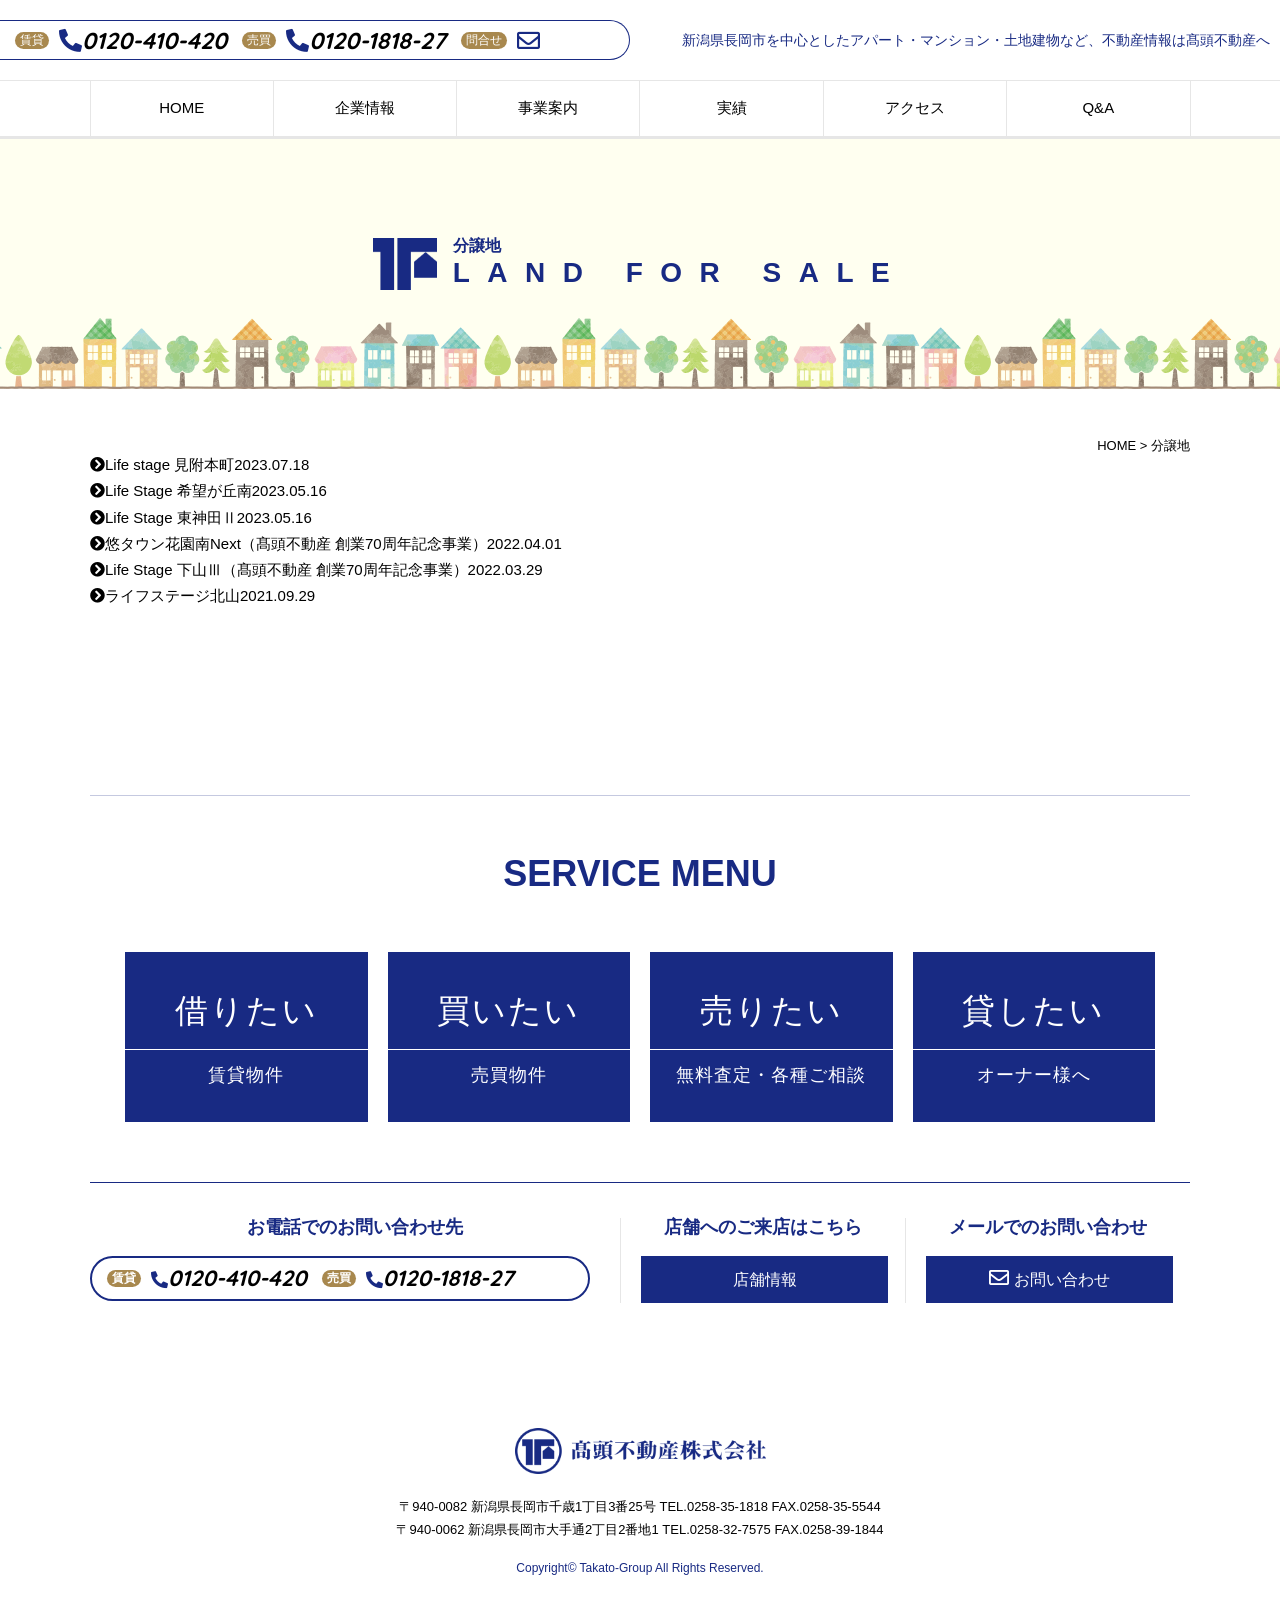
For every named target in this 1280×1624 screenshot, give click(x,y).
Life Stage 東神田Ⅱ (201, 517)
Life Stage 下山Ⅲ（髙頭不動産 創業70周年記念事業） (316, 569)
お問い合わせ (1049, 1278)
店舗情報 (765, 1279)
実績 (732, 107)
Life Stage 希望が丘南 (208, 490)
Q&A (1098, 107)
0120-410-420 (143, 40)
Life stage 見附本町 (199, 464)
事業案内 (548, 107)
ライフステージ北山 (202, 595)
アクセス (915, 107)
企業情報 (365, 107)
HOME (181, 107)
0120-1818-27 (365, 40)
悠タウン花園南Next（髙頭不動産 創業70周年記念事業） (326, 543)
